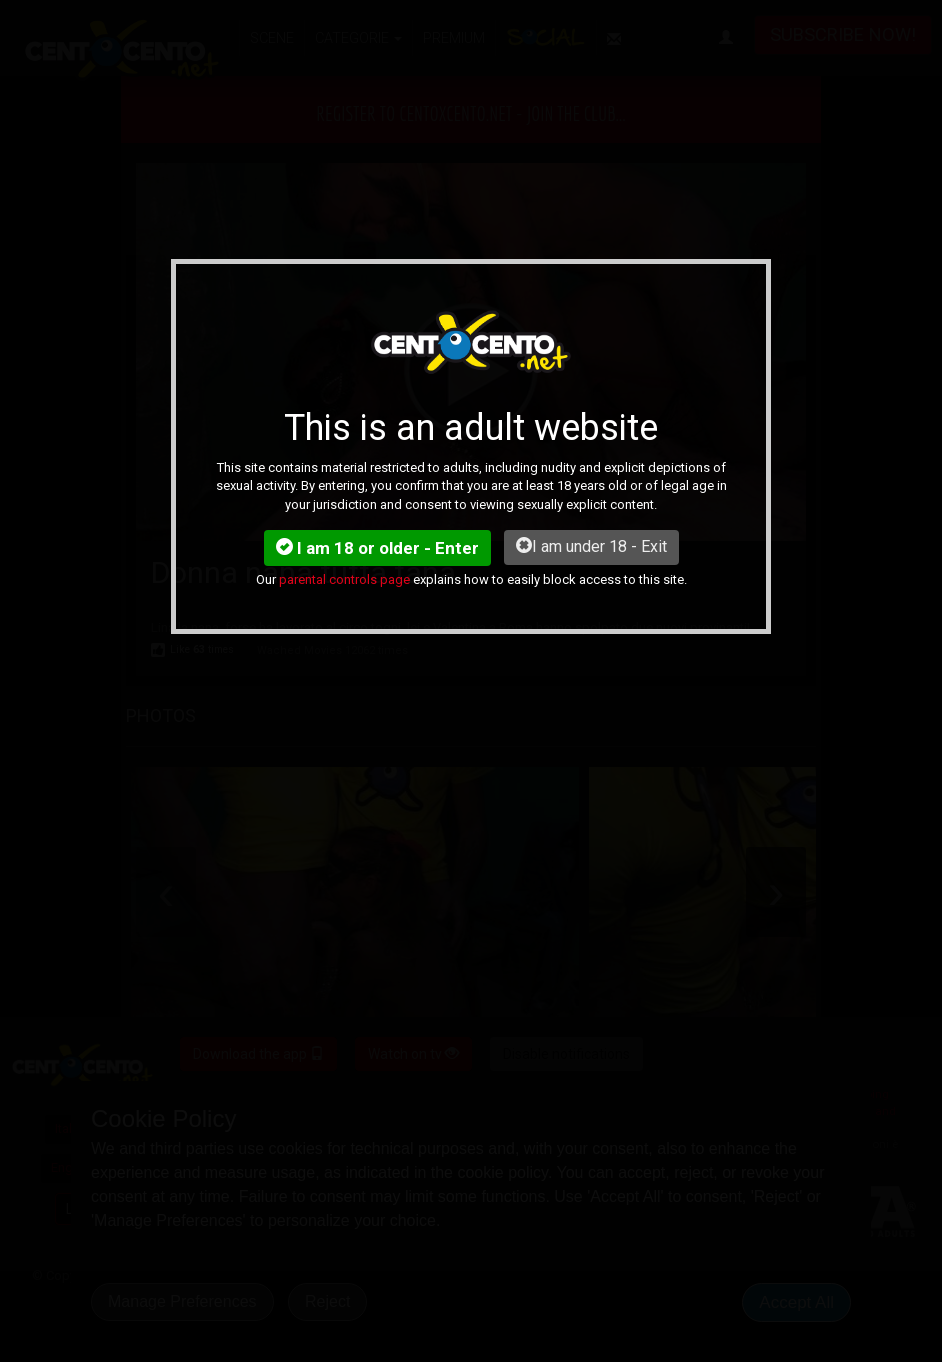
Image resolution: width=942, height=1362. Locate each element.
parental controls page (344, 579)
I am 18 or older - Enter (377, 548)
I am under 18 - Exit (591, 546)
